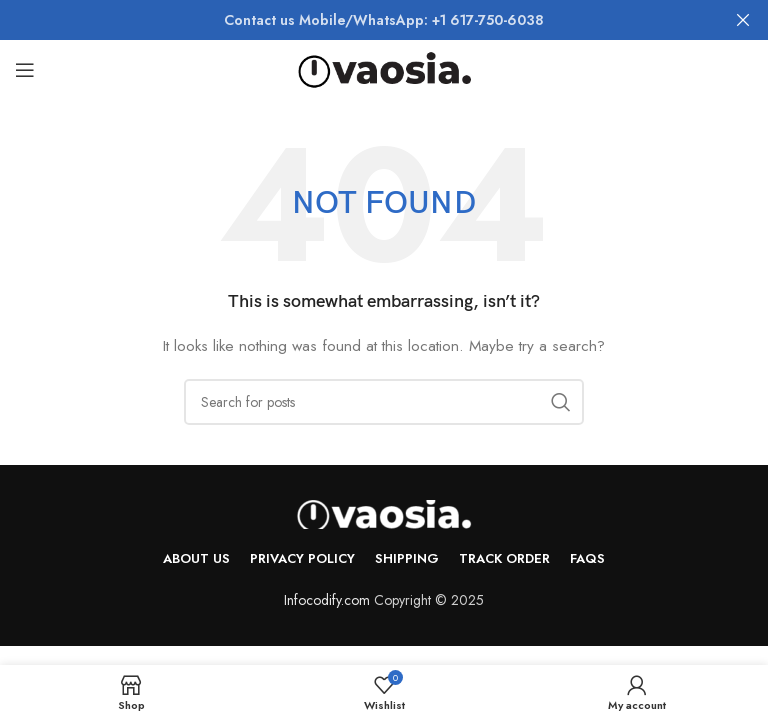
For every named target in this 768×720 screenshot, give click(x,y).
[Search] (384, 402)
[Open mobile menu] (25, 70)
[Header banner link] (354, 20)
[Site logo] (384, 68)
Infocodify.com (327, 600)
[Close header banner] (743, 20)
